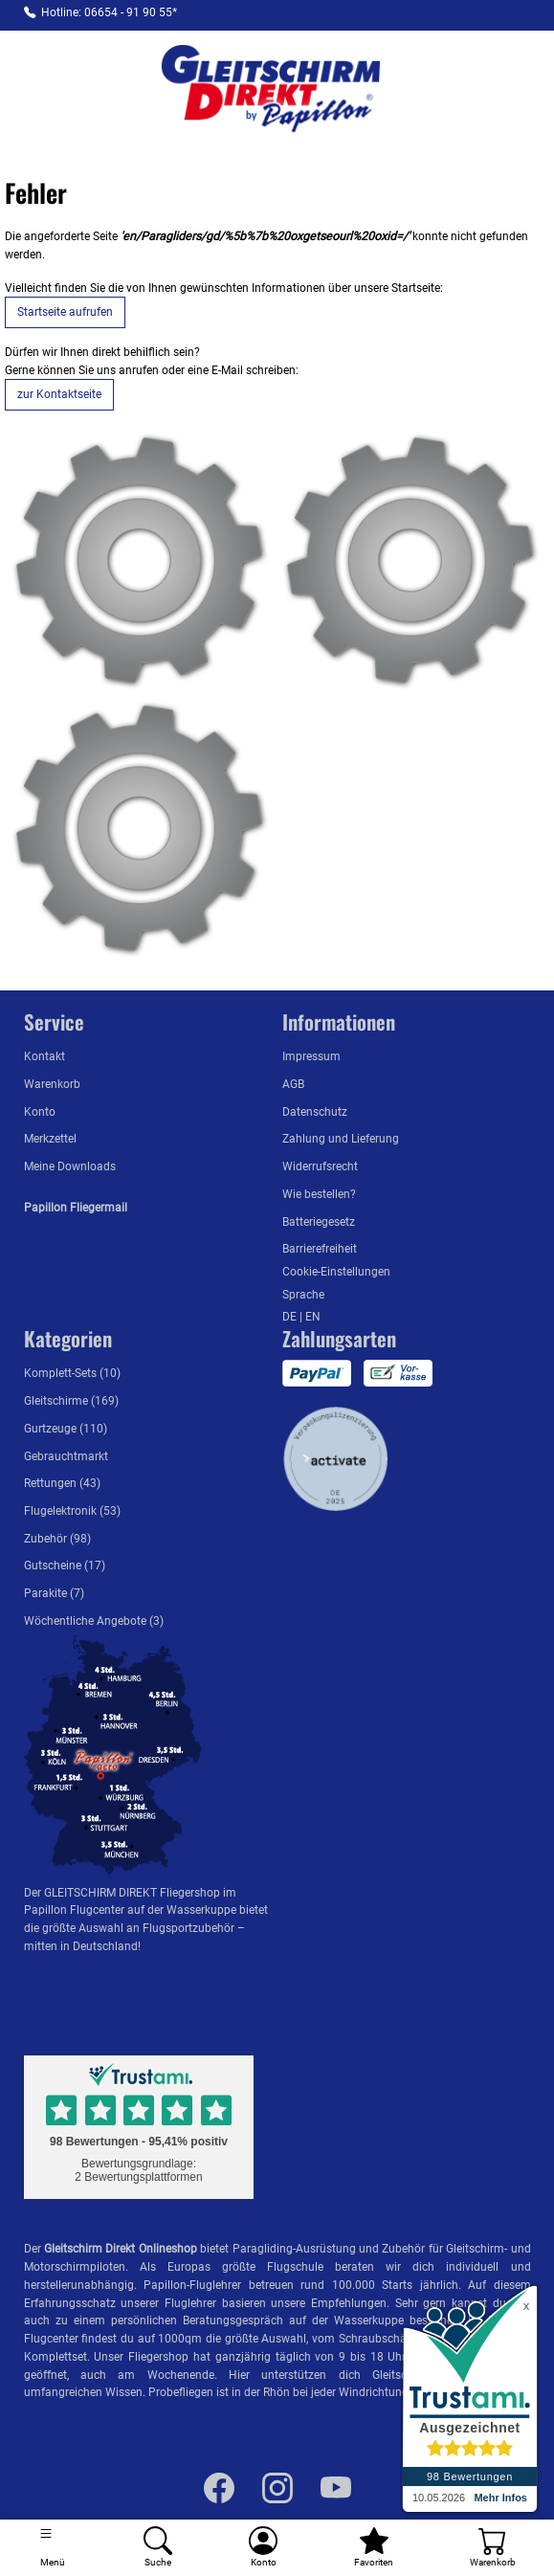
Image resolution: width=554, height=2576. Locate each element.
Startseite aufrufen (65, 311)
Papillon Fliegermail (75, 1207)
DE (290, 1316)
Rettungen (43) (62, 1483)
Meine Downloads (70, 1166)
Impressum (311, 1056)
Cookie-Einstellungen (336, 1271)
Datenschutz (314, 1111)
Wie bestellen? (319, 1194)
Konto (39, 1111)
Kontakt (44, 1056)
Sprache (303, 1294)
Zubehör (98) (57, 1538)
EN (313, 1316)
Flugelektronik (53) (72, 1510)
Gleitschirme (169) (71, 1400)
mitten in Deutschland (81, 1946)
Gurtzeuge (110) (65, 1428)
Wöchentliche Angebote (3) (94, 1620)
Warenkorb (52, 1084)
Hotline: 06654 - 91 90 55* (109, 12)
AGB (293, 1084)
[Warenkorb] (493, 2548)
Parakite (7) (54, 1593)
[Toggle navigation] (52, 2548)
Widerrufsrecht (320, 1166)
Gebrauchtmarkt (66, 1456)
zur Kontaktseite (59, 394)
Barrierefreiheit (319, 1248)
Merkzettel (50, 1138)
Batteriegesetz (318, 1221)
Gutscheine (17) (64, 1565)
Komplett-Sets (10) (72, 1373)
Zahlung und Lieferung (340, 1138)
